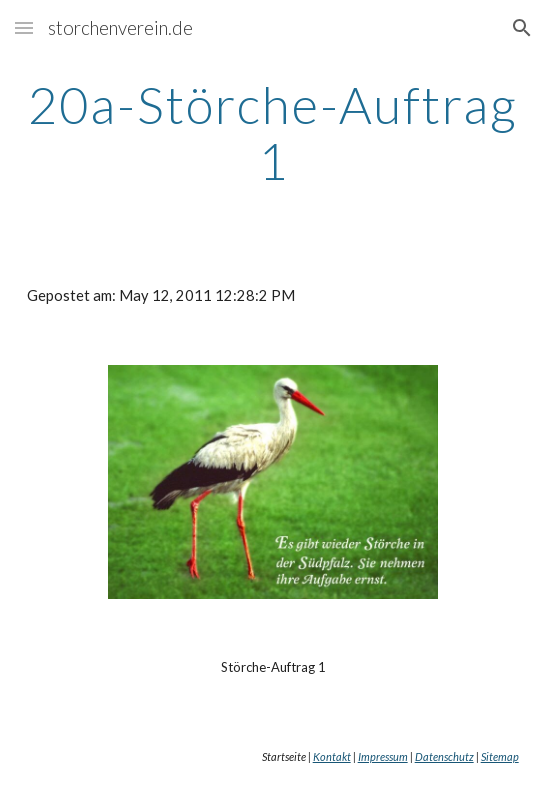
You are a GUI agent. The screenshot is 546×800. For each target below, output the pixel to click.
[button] (24, 27)
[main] (272, 132)
